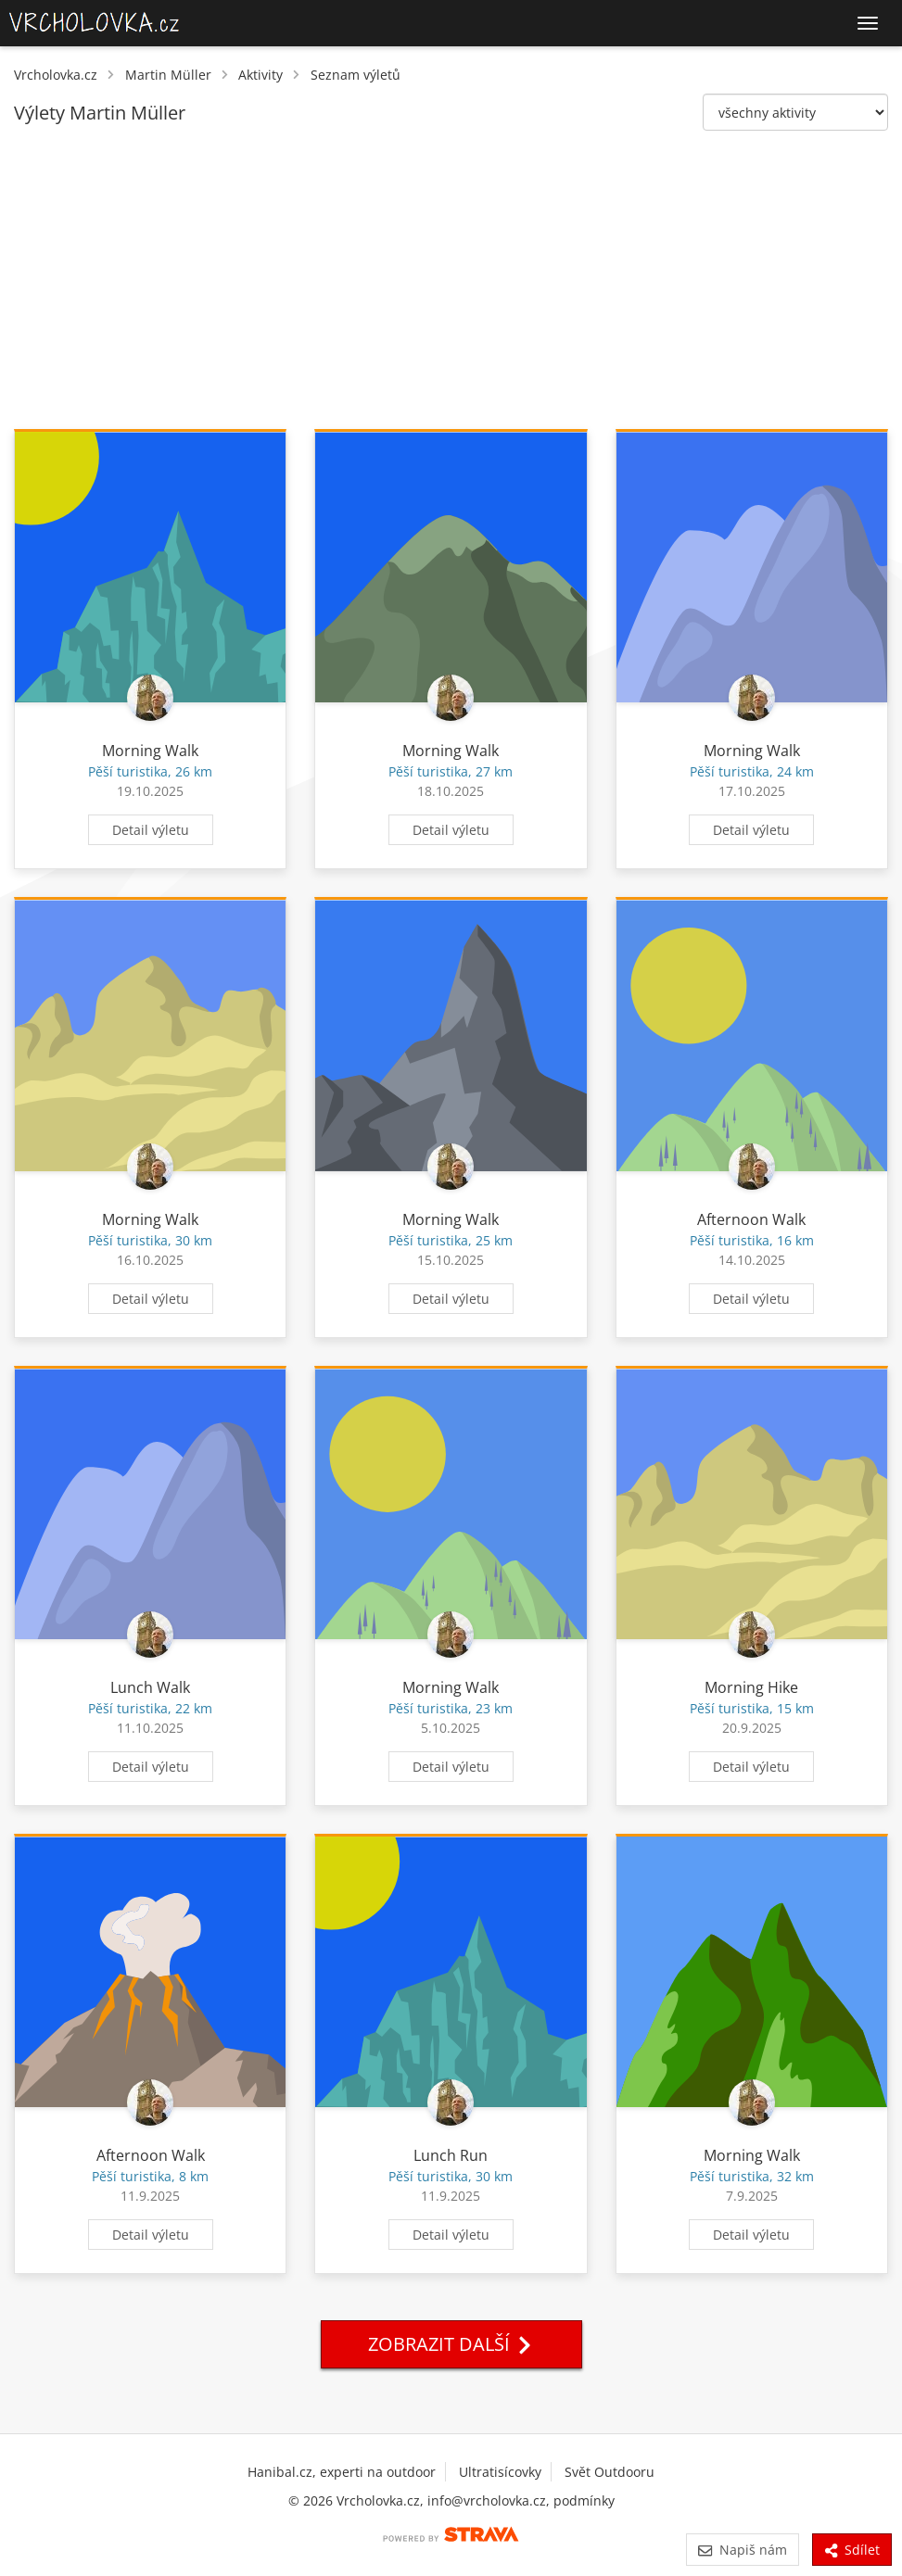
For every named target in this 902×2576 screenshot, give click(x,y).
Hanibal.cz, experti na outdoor (342, 2472)
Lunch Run (450, 2155)
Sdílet (852, 2549)
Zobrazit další (451, 2343)
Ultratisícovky (500, 2472)
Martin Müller (168, 74)
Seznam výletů (355, 74)
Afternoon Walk (751, 1219)
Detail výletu (150, 830)
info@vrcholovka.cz (486, 2500)
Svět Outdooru (609, 2472)
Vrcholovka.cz (55, 74)
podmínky (584, 2500)
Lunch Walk (150, 1687)
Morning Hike (751, 1687)
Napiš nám (742, 2549)
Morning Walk (150, 750)
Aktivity (260, 74)
